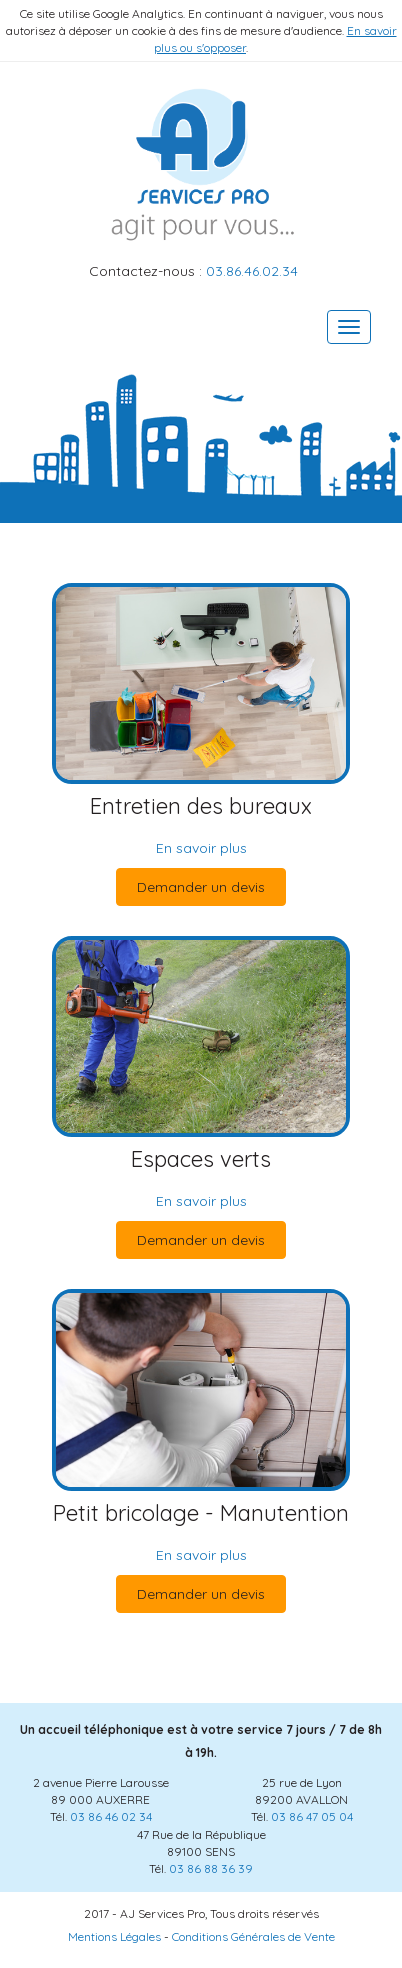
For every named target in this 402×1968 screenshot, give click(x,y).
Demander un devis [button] (201, 887)
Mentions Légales (114, 1936)
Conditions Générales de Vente (253, 1936)
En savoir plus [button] (201, 848)
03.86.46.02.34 (252, 271)
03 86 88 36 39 (211, 1868)
